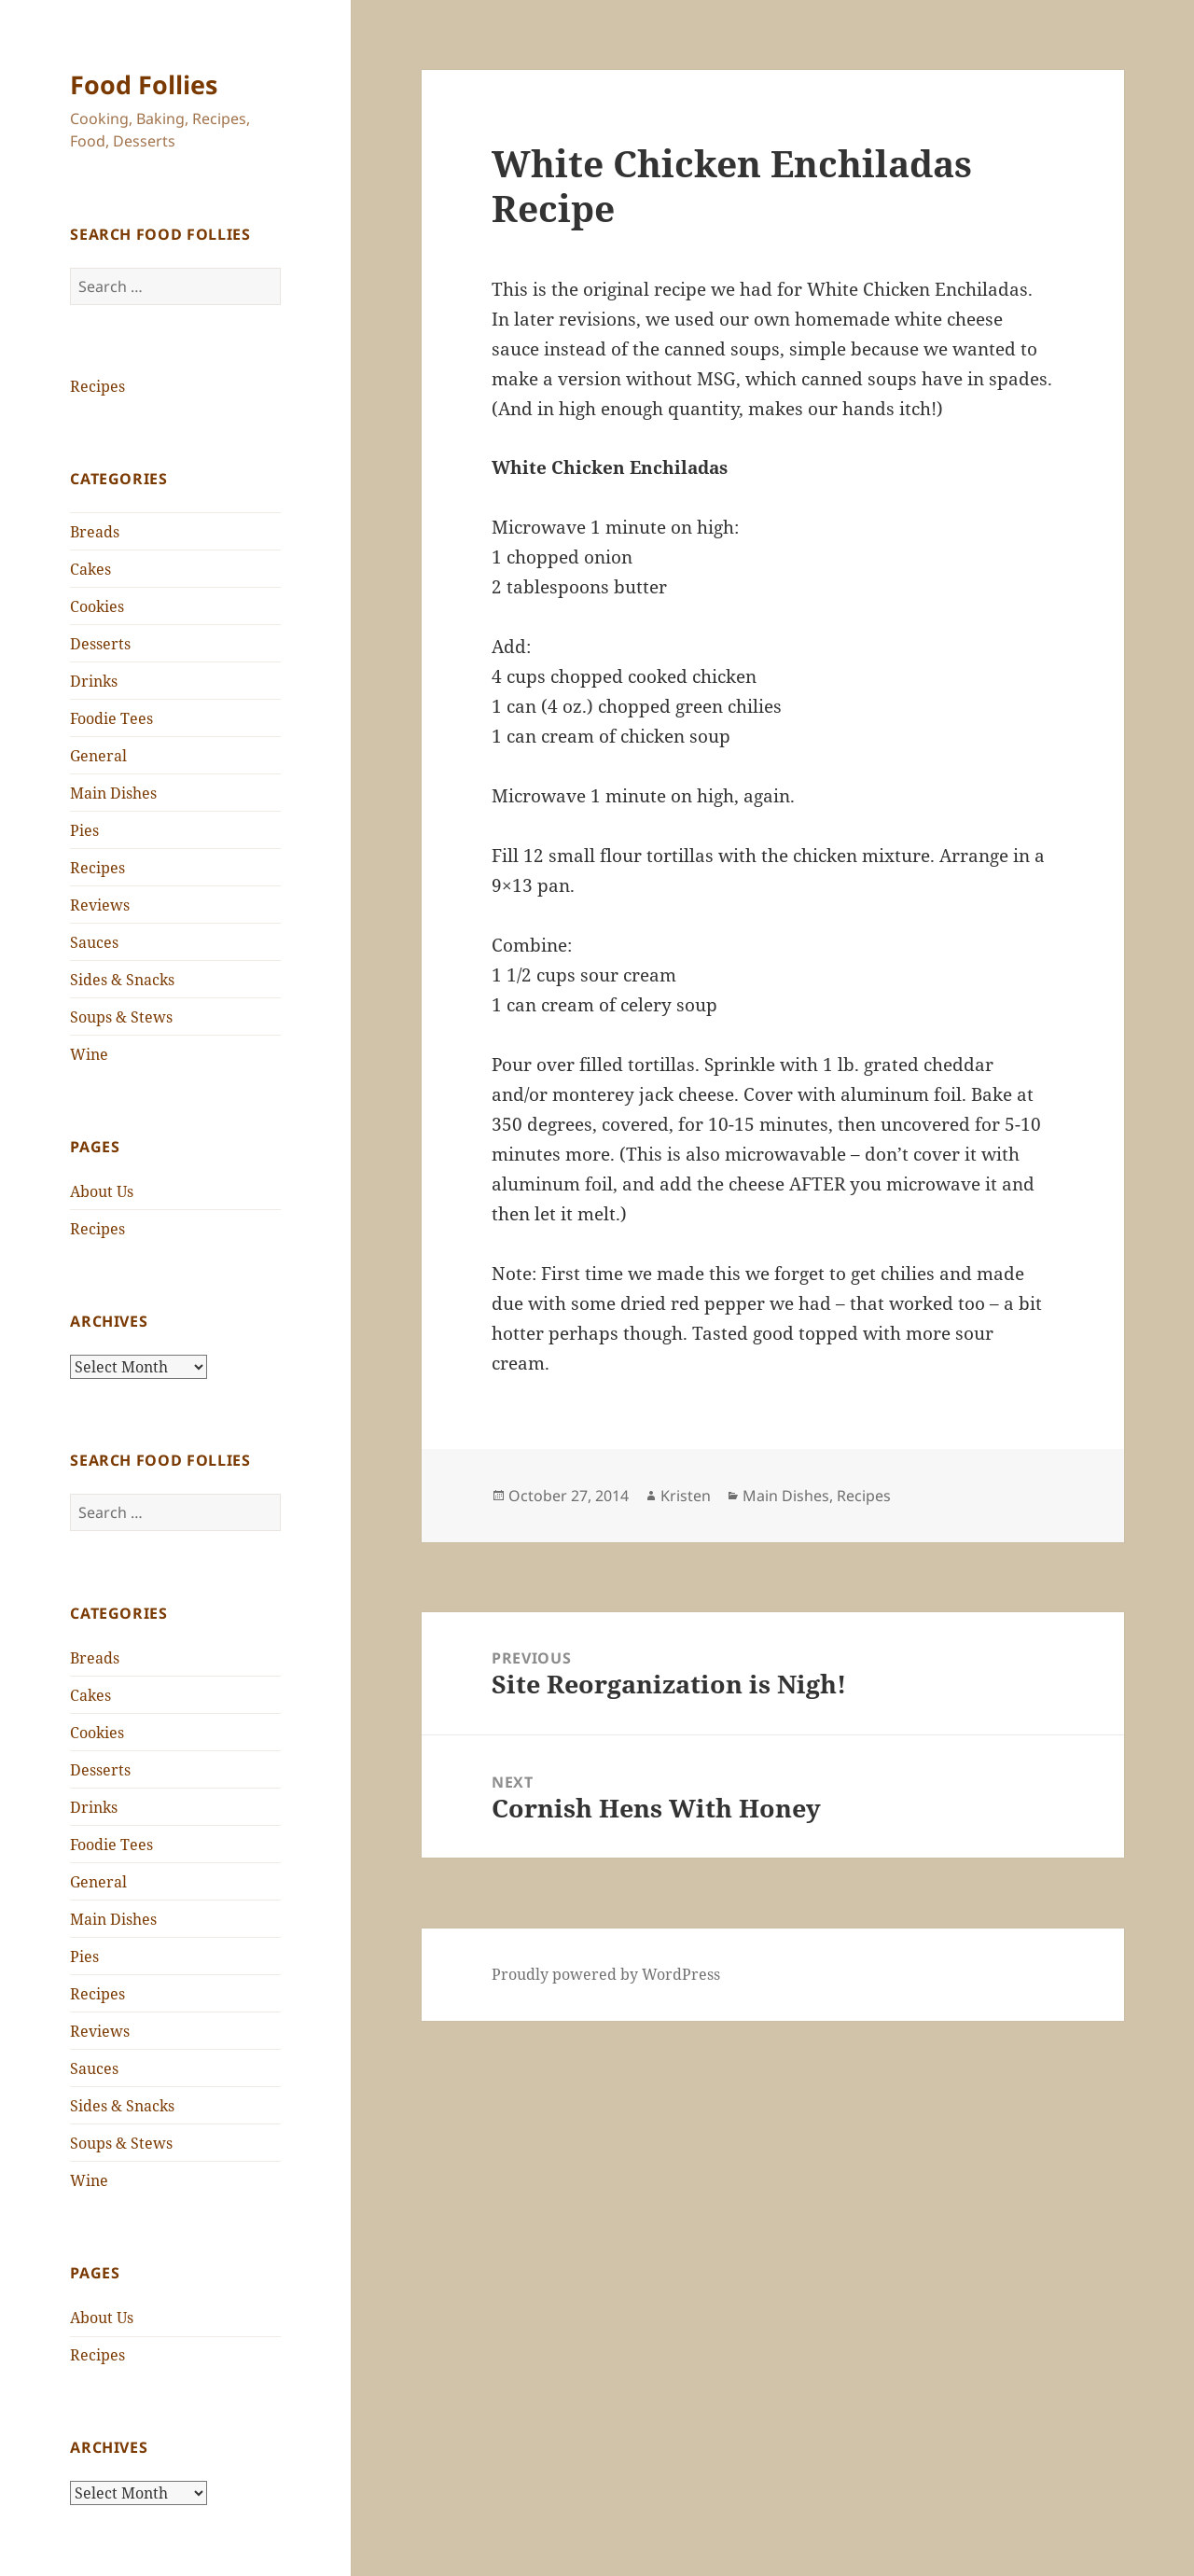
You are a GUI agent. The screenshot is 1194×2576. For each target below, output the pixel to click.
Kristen (685, 1495)
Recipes (97, 386)
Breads (94, 532)
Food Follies (143, 84)
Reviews (100, 905)
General (98, 755)
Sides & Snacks (122, 979)
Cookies (97, 606)
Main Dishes (113, 793)
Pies (84, 830)
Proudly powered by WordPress (606, 1974)
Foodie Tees (111, 718)
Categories (118, 478)
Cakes (90, 569)
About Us (101, 1191)
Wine (89, 1054)
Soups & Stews (121, 1017)
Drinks (94, 681)
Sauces (94, 942)
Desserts (100, 644)
